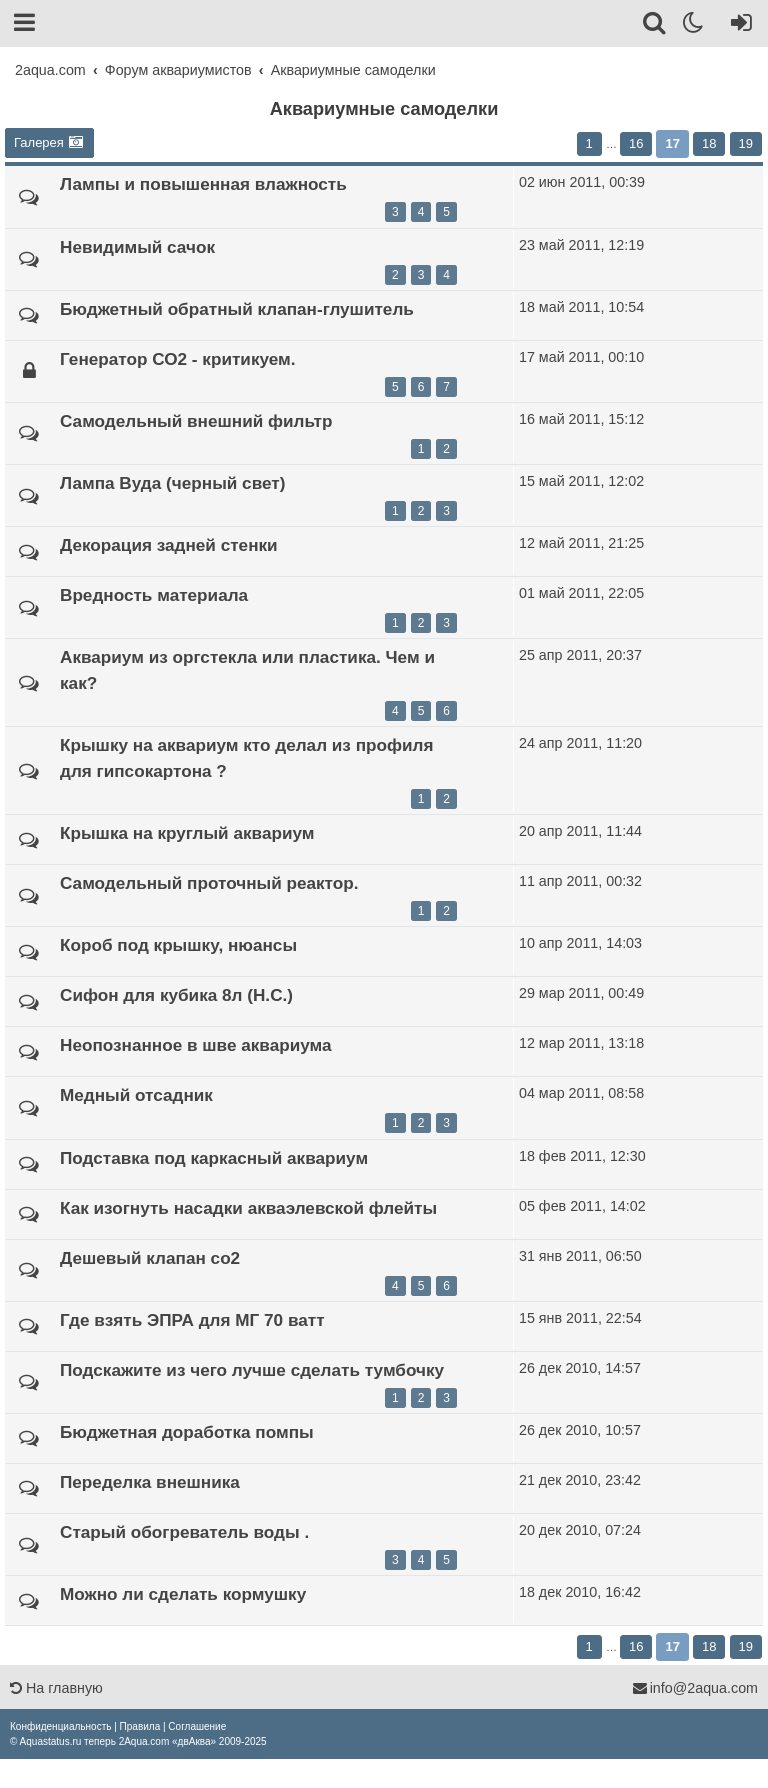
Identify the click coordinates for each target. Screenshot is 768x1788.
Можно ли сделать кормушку (183, 1594)
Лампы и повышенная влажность (203, 184)
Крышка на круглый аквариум (187, 833)
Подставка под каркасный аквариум (214, 1158)
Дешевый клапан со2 (150, 1258)
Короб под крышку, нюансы (178, 945)
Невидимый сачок (137, 247)
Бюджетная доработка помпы (187, 1432)
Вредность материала (154, 595)
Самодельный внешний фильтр (196, 421)
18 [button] (709, 143)
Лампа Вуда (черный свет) (172, 483)
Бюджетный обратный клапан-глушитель (237, 309)
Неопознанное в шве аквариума (196, 1045)
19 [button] (746, 143)
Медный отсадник (136, 1095)
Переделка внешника (150, 1482)
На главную (56, 1688)
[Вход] (737, 26)
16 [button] (636, 143)
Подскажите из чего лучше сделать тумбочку (252, 1370)
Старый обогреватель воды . (184, 1532)
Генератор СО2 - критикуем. (178, 359)
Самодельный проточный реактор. (209, 883)
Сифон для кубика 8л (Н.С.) (176, 995)
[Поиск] (655, 26)
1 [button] (589, 143)
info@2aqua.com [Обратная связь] (695, 1688)
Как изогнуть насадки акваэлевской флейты (248, 1208)
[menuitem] (60, 1726)
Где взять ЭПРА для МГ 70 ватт (192, 1320)
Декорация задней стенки (169, 545)
